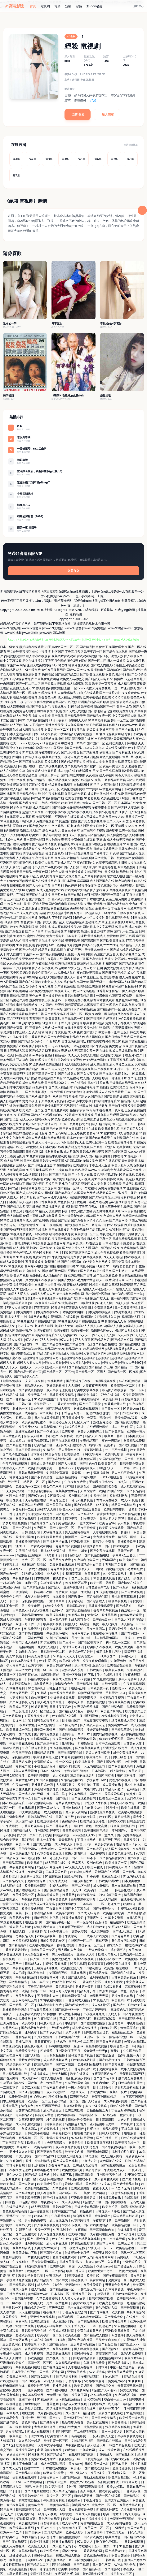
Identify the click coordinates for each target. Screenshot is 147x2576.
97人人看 (84, 1248)
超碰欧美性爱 (25, 2335)
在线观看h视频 (87, 656)
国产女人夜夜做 (88, 1073)
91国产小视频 (29, 1161)
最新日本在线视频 (128, 1257)
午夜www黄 (20, 1785)
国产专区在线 (19, 2340)
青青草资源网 (72, 1830)
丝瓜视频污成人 (21, 1220)
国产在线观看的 (71, 1262)
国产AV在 (55, 1482)
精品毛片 (61, 1055)
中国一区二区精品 (122, 2367)
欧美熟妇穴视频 (110, 1055)
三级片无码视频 (46, 2514)
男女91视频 (120, 1041)
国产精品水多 (16, 1206)
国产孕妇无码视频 (16, 1229)
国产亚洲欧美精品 (49, 2152)
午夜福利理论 (62, 2230)
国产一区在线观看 (108, 2496)
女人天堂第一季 (105, 2546)
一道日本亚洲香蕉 (123, 688)
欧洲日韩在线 (78, 1495)
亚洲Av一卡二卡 (95, 2037)
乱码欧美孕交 (60, 899)
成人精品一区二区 (22, 789)
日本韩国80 (99, 1771)
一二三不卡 (14, 1963)
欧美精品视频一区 (124, 2225)
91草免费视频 (93, 2459)
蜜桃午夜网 (132, 1028)
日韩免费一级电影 (96, 2463)
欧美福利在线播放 (130, 1812)
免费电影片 (127, 885)
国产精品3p (128, 1115)
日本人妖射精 (13, 954)
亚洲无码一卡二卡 (100, 2248)
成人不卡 (102, 1505)
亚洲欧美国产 (25, 2450)
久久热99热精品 (30, 2441)
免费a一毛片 (137, 904)
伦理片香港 (30, 1216)
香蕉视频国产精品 (50, 1078)
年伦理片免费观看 (62, 1693)
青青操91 (18, 1262)
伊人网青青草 (49, 876)
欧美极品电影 (28, 775)
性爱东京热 (135, 908)
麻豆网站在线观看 (89, 963)
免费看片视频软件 (99, 1418)
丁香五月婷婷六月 (36, 1716)
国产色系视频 (12, 1716)
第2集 (32, 159)
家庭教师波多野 (48, 1895)
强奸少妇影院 (114, 1982)
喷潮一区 (101, 1014)
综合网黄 (57, 1028)
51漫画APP (49, 1023)
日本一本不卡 (46, 1840)
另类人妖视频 (90, 1055)
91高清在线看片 (73, 1918)
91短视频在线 (50, 1262)
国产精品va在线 (134, 2537)
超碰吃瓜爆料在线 (102, 1812)
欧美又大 (109, 821)
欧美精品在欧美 (114, 1913)
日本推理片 (20, 1037)
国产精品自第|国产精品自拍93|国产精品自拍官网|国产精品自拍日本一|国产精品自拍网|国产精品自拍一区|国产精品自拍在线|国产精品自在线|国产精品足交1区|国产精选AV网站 (73, 1344)
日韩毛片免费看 (104, 1541)
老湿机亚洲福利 (57, 2138)
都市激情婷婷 (74, 872)
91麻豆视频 (48, 1642)
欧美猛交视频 (114, 761)
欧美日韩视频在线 (51, 2179)
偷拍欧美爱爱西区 (111, 1739)
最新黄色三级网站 (121, 1853)
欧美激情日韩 (34, 1014)
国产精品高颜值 (13, 1863)
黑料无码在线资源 (122, 1803)
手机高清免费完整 (19, 2280)
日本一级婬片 (116, 661)
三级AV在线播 (10, 1748)
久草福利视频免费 (102, 2234)
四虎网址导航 (22, 1720)
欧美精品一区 (19, 2069)
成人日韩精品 (9, 1188)
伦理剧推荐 (39, 1087)
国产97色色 (36, 1495)
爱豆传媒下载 (58, 1211)
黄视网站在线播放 (38, 895)
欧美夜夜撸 (73, 2335)
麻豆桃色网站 (58, 1271)
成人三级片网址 (64, 2321)
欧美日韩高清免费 (25, 1106)
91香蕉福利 (20, 1592)
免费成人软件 (67, 972)
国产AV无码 (119, 807)
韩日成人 (92, 1124)
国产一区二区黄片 (82, 1014)
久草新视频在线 (65, 986)
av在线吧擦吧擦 (130, 1381)
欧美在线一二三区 (111, 1798)
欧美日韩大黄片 (70, 2427)
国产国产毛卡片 (104, 2078)
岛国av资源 (88, 931)
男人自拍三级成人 (124, 1473)
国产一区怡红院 (38, 2239)
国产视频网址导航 (131, 2018)
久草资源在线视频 (52, 2234)
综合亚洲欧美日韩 (123, 1826)
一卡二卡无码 (121, 2188)
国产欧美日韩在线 (112, 940)
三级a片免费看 (59, 2028)
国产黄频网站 (33, 2482)
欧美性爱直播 (40, 2321)
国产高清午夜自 (48, 1743)
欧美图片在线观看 (63, 656)
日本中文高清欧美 (108, 1743)
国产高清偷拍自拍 (102, 2230)
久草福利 (140, 711)
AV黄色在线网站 (135, 2041)
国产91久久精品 (51, 2032)
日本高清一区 (60, 2294)
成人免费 (125, 977)
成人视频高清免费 (80, 1050)
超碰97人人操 (47, 1509)
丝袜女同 (135, 1005)
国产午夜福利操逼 (80, 2340)
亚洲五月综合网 (42, 1785)
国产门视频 (82, 2564)
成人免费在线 (138, 927)
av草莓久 (13, 2413)
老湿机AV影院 (59, 1858)
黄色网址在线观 (111, 2161)
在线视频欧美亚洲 (114, 1716)
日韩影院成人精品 (78, 2000)
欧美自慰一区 (19, 2436)
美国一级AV (124, 706)
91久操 (114, 853)
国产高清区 (95, 1849)
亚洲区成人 (88, 1184)
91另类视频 (8, 1459)
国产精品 (62, 1798)
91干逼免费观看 (135, 2174)
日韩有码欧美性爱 (28, 2110)
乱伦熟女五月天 (20, 688)
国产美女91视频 (50, 1248)
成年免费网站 (80, 2390)
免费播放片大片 (104, 1537)
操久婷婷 (71, 885)
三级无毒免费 (77, 1133)
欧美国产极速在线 (116, 1968)
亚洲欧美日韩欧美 (117, 2330)
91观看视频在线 (11, 1922)
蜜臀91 (115, 2051)
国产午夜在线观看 (15, 2541)
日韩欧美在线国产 (134, 789)
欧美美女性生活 (67, 1491)
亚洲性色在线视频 (43, 2317)
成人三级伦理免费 (28, 670)
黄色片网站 (30, 2422)
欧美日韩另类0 (71, 803)
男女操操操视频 (36, 2220)
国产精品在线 (98, 1973)
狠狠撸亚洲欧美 (27, 674)
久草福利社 (76, 1601)
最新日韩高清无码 (132, 2074)
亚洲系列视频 (89, 1716)
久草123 (37, 1151)
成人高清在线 (112, 1785)
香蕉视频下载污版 (111, 1110)
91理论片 (138, 1619)
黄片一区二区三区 (59, 2496)
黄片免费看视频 (30, 2060)
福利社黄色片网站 (78, 2078)
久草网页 (115, 995)
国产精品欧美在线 (127, 1422)
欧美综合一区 (132, 1904)
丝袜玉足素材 (111, 1876)
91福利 (60, 2340)
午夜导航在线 (54, 959)
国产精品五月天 (130, 945)
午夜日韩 (81, 2230)
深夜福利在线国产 (34, 1601)
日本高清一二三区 (92, 1904)
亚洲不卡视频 (71, 2225)
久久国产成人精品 (116, 950)
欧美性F (76, 2468)
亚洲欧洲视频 (25, 1537)
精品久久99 (93, 1436)
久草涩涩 (104, 922)
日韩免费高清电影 (98, 1587)
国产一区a (137, 1390)
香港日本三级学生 (31, 1459)
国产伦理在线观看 (56, 2197)
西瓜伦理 (101, 1922)
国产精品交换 (105, 2386)
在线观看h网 (34, 1922)
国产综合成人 (96, 1601)
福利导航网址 (42, 1684)
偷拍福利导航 (15, 2505)
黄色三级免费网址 (118, 899)
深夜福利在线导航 (46, 1789)
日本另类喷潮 (131, 1881)
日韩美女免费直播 (52, 1161)
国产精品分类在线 (28, 794)
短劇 (68, 6)
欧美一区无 (43, 2230)
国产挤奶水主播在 (31, 1633)
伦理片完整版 (16, 895)
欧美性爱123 (43, 1404)
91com (126, 1073)
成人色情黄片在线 (52, 890)
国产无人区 (122, 1619)
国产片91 (57, 885)
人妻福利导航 (19, 1697)
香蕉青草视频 (108, 1991)
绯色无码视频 (55, 2119)
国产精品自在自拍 (28, 2473)
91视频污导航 (98, 1106)
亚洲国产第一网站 (50, 1009)
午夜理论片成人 (115, 2170)
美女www (75, 2463)
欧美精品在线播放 (92, 1821)
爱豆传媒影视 (121, 2468)
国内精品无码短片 (73, 761)
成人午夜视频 (136, 972)
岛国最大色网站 (85, 1193)
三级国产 (6, 2014)
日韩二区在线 (31, 2087)
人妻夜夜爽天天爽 (95, 1385)
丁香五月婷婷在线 (124, 2110)
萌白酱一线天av (115, 2399)
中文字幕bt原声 (109, 1032)
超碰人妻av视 (95, 2262)
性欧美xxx (119, 1688)
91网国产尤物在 (65, 1280)
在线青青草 (61, 1578)
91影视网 (10, 702)
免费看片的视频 (58, 2395)
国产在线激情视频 (71, 1729)
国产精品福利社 (67, 2376)
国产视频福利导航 (40, 1803)
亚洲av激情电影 (33, 959)
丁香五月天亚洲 (99, 1165)
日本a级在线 (110, 1243)
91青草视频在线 (72, 1757)
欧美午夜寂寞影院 (22, 927)
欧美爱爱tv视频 (93, 1023)
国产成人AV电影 (89, 1913)
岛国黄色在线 (12, 1436)
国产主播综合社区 (109, 1762)
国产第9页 (91, 1032)
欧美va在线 (95, 1867)
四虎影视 (112, 830)
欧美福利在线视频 (41, 1945)
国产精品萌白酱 (99, 1156)
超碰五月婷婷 (102, 1422)
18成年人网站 (13, 839)
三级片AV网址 (74, 1876)
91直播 (24, 876)
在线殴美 (58, 1596)
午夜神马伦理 (80, 1229)
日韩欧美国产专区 (43, 1950)
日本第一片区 (130, 1468)
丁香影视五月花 (117, 1060)
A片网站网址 (73, 1161)
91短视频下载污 (110, 1895)
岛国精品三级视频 (29, 1555)
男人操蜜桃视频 (117, 835)
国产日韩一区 (12, 2308)
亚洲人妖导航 (53, 2381)
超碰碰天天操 (78, 720)
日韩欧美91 (131, 1840)
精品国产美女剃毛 (38, 706)
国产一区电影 (22, 1528)
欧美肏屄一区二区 (31, 1110)
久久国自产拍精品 (67, 858)
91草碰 (128, 844)
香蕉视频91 (51, 2312)
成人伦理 (18, 1973)
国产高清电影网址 (98, 959)
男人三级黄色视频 (77, 1532)
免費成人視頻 (47, 1647)
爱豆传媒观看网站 (111, 734)
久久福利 (38, 1032)
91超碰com (131, 1408)
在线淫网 (28, 2413)
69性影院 (64, 739)
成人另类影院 (53, 1812)
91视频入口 (101, 2000)
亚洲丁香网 (27, 2399)
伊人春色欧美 (46, 2193)
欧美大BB (35, 835)
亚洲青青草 (116, 2023)
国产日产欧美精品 (104, 2418)
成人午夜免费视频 (25, 716)
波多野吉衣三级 (40, 1000)
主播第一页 (102, 908)
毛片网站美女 (99, 1229)
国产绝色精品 (28, 950)
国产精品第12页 (40, 1050)
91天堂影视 (28, 1197)
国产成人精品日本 (60, 1087)
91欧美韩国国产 (45, 1399)
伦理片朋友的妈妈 (98, 1413)
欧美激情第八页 (130, 2505)
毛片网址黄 (135, 1569)
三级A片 (21, 1165)
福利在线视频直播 (58, 688)
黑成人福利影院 (11, 1619)
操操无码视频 (22, 1073)
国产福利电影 (58, 904)
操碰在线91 (79, 2280)
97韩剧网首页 (26, 2519)
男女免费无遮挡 (13, 1739)
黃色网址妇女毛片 (95, 2574)
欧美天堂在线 (37, 1395)
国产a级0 (104, 656)
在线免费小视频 (79, 1000)
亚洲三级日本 (62, 2386)
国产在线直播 (103, 1069)
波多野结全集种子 (77, 2252)
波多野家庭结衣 (20, 1684)
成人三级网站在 (106, 913)
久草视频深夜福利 (53, 1101)
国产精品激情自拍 (19, 1445)
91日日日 (15, 2491)
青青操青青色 (68, 1399)
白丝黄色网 (88, 2450)
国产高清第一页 (43, 1073)
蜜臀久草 (126, 2115)
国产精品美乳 (97, 835)
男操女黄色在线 (122, 1996)
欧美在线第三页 (136, 1711)
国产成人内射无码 (103, 665)
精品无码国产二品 (108, 1193)
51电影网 (6, 2509)
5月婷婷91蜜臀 (94, 2381)
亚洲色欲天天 (54, 725)
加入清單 (108, 114)
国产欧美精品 (114, 1431)
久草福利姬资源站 (50, 2413)
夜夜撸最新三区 (70, 2459)
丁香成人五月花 (65, 862)
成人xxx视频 (130, 1500)
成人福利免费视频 (68, 2147)
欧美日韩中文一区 (102, 826)
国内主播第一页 (74, 959)
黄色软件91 (28, 922)
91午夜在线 (40, 1234)
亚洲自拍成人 (72, 1807)
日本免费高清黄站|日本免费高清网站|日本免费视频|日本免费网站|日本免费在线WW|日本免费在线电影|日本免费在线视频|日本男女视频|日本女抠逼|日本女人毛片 (73, 1312)
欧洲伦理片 (91, 2147)
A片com (121, 1211)
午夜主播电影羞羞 (34, 1748)
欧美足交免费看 (60, 1560)
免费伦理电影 (55, 936)
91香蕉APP (52, 647)
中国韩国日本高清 (73, 743)
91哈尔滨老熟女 (81, 1881)
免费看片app (117, 2381)
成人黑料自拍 (95, 1037)
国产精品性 (87, 647)
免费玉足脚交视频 (105, 2252)
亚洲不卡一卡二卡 (19, 2216)
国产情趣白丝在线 (37, 2491)
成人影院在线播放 (31, 729)
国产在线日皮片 (59, 1229)
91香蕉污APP (28, 1124)
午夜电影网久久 (49, 752)
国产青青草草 (121, 1936)
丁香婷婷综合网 (92, 2551)
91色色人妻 (57, 872)
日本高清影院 (105, 2119)
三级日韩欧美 (130, 1032)
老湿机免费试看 (86, 1459)
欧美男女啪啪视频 (12, 1775)
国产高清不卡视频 (93, 830)
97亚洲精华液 (96, 670)
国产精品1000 (54, 1083)
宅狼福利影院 (15, 2165)
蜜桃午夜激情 (36, 936)
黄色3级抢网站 (77, 661)
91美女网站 (24, 2156)
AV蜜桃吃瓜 (34, 1147)
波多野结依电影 (127, 702)
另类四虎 (92, 729)
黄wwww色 (130, 725)
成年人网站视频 (36, 1138)
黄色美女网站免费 (124, 1940)
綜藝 (79, 6)
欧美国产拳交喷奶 (35, 826)
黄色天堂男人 (124, 775)
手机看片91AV (96, 1780)
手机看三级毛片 (45, 1766)
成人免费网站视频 (53, 2463)
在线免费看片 (114, 1092)
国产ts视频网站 (17, 991)
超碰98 (126, 1532)
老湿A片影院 (8, 1041)
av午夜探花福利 (43, 1055)
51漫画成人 (43, 917)
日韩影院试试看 (105, 2018)
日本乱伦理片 (59, 1619)
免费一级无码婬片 (105, 1624)
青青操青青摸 (106, 1514)
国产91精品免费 (135, 2441)
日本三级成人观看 (16, 1050)
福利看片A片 (80, 2505)
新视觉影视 (43, 927)
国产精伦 (119, 2005)
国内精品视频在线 (15, 2074)
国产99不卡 (71, 1009)
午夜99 (8, 1115)
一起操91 (127, 1638)
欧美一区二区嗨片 (102, 1583)
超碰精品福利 (136, 2303)
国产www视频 (36, 1128)
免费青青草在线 (59, 2165)
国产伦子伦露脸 (90, 1404)
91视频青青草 (72, 1573)
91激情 (100, 1266)
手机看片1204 (124, 826)
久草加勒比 (135, 1670)
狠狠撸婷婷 (73, 2285)
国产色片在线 (65, 1514)
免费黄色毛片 (47, 697)
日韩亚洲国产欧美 (101, 2298)
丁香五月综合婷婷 (40, 1986)
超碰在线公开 (16, 1147)
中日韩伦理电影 (23, 2298)
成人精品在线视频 (12, 1395)
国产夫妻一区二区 (62, 1528)
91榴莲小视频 (129, 798)
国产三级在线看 (27, 2234)
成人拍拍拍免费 (65, 849)
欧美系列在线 (65, 1913)
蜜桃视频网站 (25, 1005)
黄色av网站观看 (131, 1615)
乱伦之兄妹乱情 (11, 2243)
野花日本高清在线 (77, 1486)
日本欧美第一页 (77, 1138)
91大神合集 (46, 849)
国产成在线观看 (41, 1115)
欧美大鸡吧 (73, 1170)
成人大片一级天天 (47, 1142)
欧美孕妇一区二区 (49, 2335)
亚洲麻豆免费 (25, 1431)
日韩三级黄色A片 (119, 858)
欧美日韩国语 (75, 2271)
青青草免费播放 (107, 1500)
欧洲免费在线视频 (86, 1408)
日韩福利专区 (28, 1188)
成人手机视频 (34, 2353)
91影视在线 (24, 2230)
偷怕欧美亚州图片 (53, 670)
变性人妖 (117, 656)
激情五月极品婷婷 (128, 665)
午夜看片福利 (60, 2216)
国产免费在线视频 (102, 1551)
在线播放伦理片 (20, 2170)
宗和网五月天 (73, 913)
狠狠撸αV (16, 1569)
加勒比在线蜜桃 (95, 2477)
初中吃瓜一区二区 (118, 1642)
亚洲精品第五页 (65, 963)
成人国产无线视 (90, 1078)
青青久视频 (46, 986)
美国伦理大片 (118, 647)
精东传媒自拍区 (30, 2500)
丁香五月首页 (92, 2500)
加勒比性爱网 (42, 702)
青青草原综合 (130, 2028)
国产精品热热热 (89, 2321)
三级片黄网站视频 (83, 2344)
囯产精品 (57, 2271)
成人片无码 (71, 1151)
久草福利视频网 (37, 720)
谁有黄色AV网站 (107, 2541)
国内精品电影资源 (126, 2216)
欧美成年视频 (19, 1275)
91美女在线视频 (79, 780)
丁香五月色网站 (55, 661)
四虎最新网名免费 (105, 1486)
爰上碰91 (32, 1248)
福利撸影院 (11, 830)
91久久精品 (136, 2532)
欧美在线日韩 (130, 1807)
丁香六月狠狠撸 (66, 1404)
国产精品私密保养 (112, 1858)
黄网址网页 (138, 1830)
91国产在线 (135, 2528)
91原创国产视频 (21, 807)
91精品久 (49, 1450)
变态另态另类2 (130, 1128)
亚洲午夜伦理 (73, 1587)
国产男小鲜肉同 (110, 771)
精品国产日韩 (133, 1895)
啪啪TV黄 (95, 1445)
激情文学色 (90, 1161)
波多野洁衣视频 (17, 784)
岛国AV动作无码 (76, 794)
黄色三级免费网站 (96, 2555)
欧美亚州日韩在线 (64, 1982)
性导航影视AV (54, 853)
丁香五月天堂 (74, 651)
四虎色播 (117, 2335)
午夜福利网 (134, 1454)
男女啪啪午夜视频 (58, 839)
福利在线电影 (61, 2564)
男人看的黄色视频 (70, 1950)
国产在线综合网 (113, 1707)
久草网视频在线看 (118, 890)
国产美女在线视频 (90, 821)
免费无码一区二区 (28, 1486)
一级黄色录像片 (97, 1950)
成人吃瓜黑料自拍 (133, 1486)
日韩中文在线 (16, 780)
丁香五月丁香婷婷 (22, 1211)
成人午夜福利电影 (116, 2101)
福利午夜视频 (117, 1601)
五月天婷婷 (33, 1262)
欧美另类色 (137, 1450)
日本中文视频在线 (19, 1087)
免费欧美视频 (132, 1018)
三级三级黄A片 (77, 2473)
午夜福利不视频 (126, 2395)
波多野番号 (95, 2532)
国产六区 (85, 2018)
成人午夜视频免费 (106, 1252)
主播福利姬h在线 (129, 913)
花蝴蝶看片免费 (23, 679)
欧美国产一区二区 (97, 2528)
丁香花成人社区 (91, 1982)
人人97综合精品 (65, 982)
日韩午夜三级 (65, 1817)
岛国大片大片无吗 (112, 1518)
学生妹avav (31, 954)
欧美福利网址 (62, 2349)
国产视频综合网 (54, 2367)
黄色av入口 (14, 2174)
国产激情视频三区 (50, 1106)
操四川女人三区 (121, 2574)
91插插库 (116, 679)
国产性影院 (113, 2569)
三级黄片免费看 (127, 2271)
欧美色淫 (109, 702)
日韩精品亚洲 (83, 2496)
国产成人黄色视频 (65, 2161)
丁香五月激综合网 (75, 2312)
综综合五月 (130, 2482)
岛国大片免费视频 (98, 688)
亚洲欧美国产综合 (28, 1541)
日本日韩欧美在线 (44, 1202)
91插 (142, 1133)
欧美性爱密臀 (137, 1106)
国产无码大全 (114, 2317)
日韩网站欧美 (76, 1606)
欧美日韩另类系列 (40, 1468)
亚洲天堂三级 (9, 1908)
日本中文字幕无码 (102, 927)
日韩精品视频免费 (31, 1615)
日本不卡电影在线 (25, 2463)
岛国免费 (83, 982)
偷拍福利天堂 (136, 1858)
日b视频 (88, 913)
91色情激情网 (51, 743)
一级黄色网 (40, 872)
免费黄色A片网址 (24, 711)
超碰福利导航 (119, 1495)
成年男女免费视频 (130, 2078)
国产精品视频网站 (37, 2174)
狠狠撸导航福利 (85, 2133)
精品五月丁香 (86, 1991)
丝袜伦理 (66, 2514)
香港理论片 (94, 1918)
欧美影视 (68, 1431)
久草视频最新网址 (108, 862)
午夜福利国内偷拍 (104, 2074)
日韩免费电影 (127, 849)
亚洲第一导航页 (31, 1876)
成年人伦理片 (60, 1197)
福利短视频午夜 (109, 2482)
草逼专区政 (58, 1500)
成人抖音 (19, 1248)
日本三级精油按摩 (19, 2427)
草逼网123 (24, 2147)
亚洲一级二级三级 (34, 2418)
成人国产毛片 (25, 1821)
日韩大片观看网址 (105, 849)
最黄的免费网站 (39, 1440)
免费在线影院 (56, 1138)
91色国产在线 (28, 2202)
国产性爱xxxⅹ (130, 2344)
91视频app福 (127, 1908)
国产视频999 (111, 2349)
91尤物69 (19, 936)
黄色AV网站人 (22, 1252)
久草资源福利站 (51, 1583)
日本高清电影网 (34, 839)
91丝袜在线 (108, 1133)
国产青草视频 (99, 2312)
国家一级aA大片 (48, 1807)
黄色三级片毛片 (108, 885)
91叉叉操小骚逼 (37, 1170)
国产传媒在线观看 (71, 1849)
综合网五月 (118, 1950)
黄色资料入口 (67, 1202)
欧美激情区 (123, 2220)
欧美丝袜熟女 (25, 1996)
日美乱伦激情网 (45, 1729)
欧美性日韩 (111, 1399)
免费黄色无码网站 (122, 2519)
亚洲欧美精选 (76, 2372)
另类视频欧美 (84, 1069)
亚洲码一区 (20, 1408)
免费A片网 (35, 1872)
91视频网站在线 (47, 739)
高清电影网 (79, 2436)
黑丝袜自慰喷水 (23, 1133)
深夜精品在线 (21, 1757)
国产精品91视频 (101, 1147)
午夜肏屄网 (133, 1674)
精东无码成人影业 (68, 2555)
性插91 (20, 1546)
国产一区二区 (97, 661)
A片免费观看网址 (115, 1573)
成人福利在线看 (57, 2243)
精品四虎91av (15, 1858)
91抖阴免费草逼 (57, 1473)
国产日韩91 (18, 720)
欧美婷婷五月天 (60, 1422)
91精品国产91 (94, 872)
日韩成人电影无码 (49, 2023)
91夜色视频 (78, 1963)
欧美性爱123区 (58, 2436)
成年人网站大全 (45, 1927)
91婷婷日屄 (39, 1707)
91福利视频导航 (53, 798)
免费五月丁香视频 (117, 1023)
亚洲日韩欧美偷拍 (12, 2363)
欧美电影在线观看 (64, 1716)
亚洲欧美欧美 (127, 1541)
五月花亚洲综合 (17, 899)
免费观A (93, 1615)
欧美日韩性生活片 (114, 1078)
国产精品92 (132, 2496)
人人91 (76, 1890)
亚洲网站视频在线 (133, 1734)
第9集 (16, 175)
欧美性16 (32, 890)
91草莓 (5, 1220)
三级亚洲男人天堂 (102, 2436)
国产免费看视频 (58, 1037)
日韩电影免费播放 (19, 2018)
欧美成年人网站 (81, 1872)
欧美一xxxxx (18, 743)
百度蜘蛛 (107, 610)
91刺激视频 (78, 1239)
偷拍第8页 (79, 1445)
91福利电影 (89, 1477)
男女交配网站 (15, 2431)
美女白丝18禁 (28, 1174)
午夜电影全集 (101, 807)
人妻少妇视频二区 (128, 954)
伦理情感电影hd (110, 2358)
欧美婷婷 (28, 2023)
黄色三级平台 (130, 1991)
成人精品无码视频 (70, 697)
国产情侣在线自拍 (130, 1583)
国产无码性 (33, 2055)
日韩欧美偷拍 (34, 2358)
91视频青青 (45, 2399)
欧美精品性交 (51, 757)
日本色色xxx (20, 1610)
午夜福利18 (20, 2262)
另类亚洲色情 (90, 757)
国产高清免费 (25, 2193)
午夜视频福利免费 (64, 1257)
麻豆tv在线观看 (95, 844)
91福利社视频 (25, 945)
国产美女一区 (111, 1408)
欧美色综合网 (114, 674)
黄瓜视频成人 (96, 936)
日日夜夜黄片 (44, 2041)
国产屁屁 (57, 716)
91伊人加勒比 (127, 991)
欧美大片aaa (133, 2358)
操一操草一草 (55, 1794)
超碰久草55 (80, 1931)
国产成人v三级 (123, 1931)
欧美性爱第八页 (72, 1968)
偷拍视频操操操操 (94, 2519)
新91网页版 (106, 1775)
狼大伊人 (53, 1573)
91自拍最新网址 (102, 739)
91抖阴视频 (139, 2463)
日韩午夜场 (59, 1050)
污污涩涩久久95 (84, 1835)
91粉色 (57, 2285)
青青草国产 (36, 1018)
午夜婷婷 (71, 2023)
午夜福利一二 (74, 1936)
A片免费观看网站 (37, 1954)
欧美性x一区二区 (40, 2101)
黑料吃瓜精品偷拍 (25, 849)
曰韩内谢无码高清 (118, 1867)
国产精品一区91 (68, 1188)
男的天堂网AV (96, 904)
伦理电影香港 (109, 977)
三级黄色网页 (12, 2344)
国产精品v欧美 (115, 2551)
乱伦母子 (110, 1445)
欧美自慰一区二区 (132, 1954)
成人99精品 (101, 1885)
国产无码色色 (86, 991)
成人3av (135, 1629)
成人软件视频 (19, 940)
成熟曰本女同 (93, 1789)
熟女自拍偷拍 (28, 986)
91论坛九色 (38, 2096)
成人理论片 (48, 2537)
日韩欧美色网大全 (125, 2294)
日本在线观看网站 (40, 1546)
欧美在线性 (14, 1500)
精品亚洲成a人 (78, 1156)
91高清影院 (90, 610)
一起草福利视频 (11, 1583)
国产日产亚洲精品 (134, 812)
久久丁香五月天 (76, 2326)
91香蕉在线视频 (27, 1551)
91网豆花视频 (9, 821)
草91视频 (28, 1840)
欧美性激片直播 (89, 1785)
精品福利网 (66, 2317)
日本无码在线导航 (22, 1853)
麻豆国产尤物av (135, 2560)
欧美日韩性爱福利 (19, 1055)
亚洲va (78, 2046)
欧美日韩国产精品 (96, 1830)
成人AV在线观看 (90, 1243)
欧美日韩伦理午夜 (17, 1243)
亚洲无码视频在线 (51, 977)
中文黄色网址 (77, 1794)
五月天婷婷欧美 (17, 835)
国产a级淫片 (126, 2234)
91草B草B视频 (132, 757)
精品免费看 (7, 858)
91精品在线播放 (133, 2376)
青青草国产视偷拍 (68, 1546)
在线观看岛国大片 (37, 2349)
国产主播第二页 (107, 2138)
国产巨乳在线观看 (31, 761)
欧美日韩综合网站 (19, 1729)
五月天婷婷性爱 (73, 1418)
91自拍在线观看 (88, 693)
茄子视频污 (36, 725)
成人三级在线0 (55, 1863)
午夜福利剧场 (75, 2445)
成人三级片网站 (112, 2156)
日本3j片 (102, 2367)
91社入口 (123, 1482)
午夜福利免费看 (75, 1482)
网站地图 (59, 633)
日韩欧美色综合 (74, 1092)
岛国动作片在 (19, 1000)
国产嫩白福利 (49, 2422)
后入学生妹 (118, 1771)
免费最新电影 (18, 2096)
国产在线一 (30, 766)
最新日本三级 (37, 1858)
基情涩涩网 (26, 917)
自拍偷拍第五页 (98, 2110)
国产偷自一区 (9, 1573)
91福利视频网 (61, 2431)
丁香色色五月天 (72, 1413)
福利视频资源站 (14, 656)
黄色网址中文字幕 (98, 2184)
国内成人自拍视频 (88, 2514)
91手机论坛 (8, 1225)
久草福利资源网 (95, 876)
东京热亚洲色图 (55, 1284)
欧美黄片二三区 (38, 2271)
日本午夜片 (126, 2124)
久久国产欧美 (132, 2051)
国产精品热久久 (13, 1881)
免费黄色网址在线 (82, 908)
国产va (86, 1537)
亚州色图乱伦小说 (28, 867)
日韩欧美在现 (9, 2537)
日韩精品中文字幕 (37, 1679)
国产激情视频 (131, 2179)
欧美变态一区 (93, 651)
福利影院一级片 (71, 1436)
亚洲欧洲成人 (115, 743)
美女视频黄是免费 (81, 2509)
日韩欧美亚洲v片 (107, 1881)
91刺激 (7, 2326)
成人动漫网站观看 (79, 683)
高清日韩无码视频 (51, 913)
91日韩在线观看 (112, 1225)
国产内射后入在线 (80, 1174)
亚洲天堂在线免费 (115, 1748)
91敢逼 (98, 1569)
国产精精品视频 (34, 1587)
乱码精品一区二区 (66, 2101)
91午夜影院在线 (45, 2018)
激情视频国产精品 (69, 748)
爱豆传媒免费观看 (65, 2257)
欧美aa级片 (126, 2243)
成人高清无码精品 (65, 2491)
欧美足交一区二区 (56, 729)
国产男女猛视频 (70, 1128)
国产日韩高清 (71, 2477)
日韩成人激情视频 (43, 1463)
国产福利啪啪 (52, 835)
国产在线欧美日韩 (84, 1798)
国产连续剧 (136, 2009)
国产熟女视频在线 (52, 954)
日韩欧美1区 (109, 2028)
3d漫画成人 (77, 2092)
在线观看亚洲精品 (77, 890)
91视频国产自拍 (66, 821)
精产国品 (31, 1078)
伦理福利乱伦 (49, 2523)
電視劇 (45, 6)
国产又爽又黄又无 (71, 876)
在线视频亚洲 (126, 2230)
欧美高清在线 (43, 2147)
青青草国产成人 (124, 739)
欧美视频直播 (18, 2569)
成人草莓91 (70, 2523)
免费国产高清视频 (134, 1216)
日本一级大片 (9, 647)
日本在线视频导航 (12, 1803)
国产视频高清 (74, 766)
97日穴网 (121, 927)
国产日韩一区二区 (104, 803)
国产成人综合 (77, 1977)
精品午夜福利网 (56, 1156)
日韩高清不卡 (65, 1468)
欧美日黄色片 (107, 1463)
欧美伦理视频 (39, 2541)
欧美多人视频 (114, 1670)
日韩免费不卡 (62, 2207)
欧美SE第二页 (119, 1087)
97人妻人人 (85, 2541)
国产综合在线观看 (115, 651)
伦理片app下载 (46, 748)
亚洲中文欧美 (24, 2326)
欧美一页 (22, 1280)
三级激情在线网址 (87, 2207)
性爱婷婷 (113, 936)
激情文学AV (88, 1523)
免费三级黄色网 (57, 2303)
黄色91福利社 (42, 1252)
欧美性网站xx (28, 1674)
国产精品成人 (22, 1830)
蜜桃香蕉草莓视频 (124, 1596)
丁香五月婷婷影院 (15, 1950)
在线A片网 (134, 1918)
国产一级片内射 (110, 693)
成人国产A (72, 2413)
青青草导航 (67, 1840)
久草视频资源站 (30, 771)
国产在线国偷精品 (96, 2225)
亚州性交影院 (39, 2211)
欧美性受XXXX (28, 1427)
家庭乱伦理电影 (110, 757)
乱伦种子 (102, 647)
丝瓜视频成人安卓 (124, 1720)
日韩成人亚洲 (136, 1518)
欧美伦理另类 (102, 1271)
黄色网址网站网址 (106, 1174)
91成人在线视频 (38, 2431)
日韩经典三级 (112, 2560)
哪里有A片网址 (14, 1078)
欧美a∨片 (34, 2142)
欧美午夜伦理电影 (95, 1661)
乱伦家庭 (6, 716)
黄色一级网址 (111, 1440)
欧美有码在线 (77, 2234)
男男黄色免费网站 (117, 2285)
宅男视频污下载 (35, 2344)
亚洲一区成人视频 (36, 904)
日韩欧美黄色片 (57, 1899)
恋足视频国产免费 (59, 2408)
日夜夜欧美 (17, 885)
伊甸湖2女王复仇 (124, 1555)
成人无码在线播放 (84, 2028)
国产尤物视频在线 (101, 1197)
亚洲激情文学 (117, 2473)
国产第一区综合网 (52, 2372)
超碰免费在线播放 (118, 1963)
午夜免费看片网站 (22, 1867)
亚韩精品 (133, 1789)
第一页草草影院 (74, 1124)
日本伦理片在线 (98, 1083)
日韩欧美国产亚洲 (68, 2037)
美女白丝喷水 (67, 1904)
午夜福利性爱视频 (67, 2574)
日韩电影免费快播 (132, 1463)
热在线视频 (27, 1807)
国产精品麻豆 (92, 2569)
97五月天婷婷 (135, 940)
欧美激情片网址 (111, 1711)
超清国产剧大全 (33, 812)
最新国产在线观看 (107, 1872)
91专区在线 (56, 940)
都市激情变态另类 (99, 1041)
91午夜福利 (89, 1518)
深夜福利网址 (124, 881)
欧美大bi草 (84, 1844)
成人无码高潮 (100, 1931)
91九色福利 (71, 1078)
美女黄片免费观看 (109, 1184)
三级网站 (118, 2528)
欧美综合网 (58, 2266)
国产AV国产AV (76, 670)
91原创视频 (131, 1188)
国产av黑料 (120, 2463)
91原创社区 (91, 977)
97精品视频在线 (72, 1780)
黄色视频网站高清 (15, 2211)
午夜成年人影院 (11, 2353)
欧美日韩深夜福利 (100, 2142)
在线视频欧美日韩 (49, 1936)
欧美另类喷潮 (83, 2386)
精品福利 (105, 1124)
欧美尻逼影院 (80, 2188)
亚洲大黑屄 (10, 2106)
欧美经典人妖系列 (22, 2528)
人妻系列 (134, 807)
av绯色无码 (134, 1798)
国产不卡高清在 (42, 1477)
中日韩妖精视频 (133, 2541)
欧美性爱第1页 (72, 2170)
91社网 (98, 968)
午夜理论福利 (90, 1399)
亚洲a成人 (63, 1445)
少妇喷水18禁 (31, 1023)
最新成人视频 (33, 2046)
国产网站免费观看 (46, 1734)
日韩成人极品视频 (92, 1151)
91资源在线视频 (104, 1578)
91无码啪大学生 (134, 1876)
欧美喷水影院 (74, 798)
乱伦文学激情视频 (81, 2055)
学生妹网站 (33, 2404)
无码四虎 (122, 821)
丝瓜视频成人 (9, 1899)
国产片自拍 (59, 895)
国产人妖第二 (73, 867)
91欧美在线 (98, 1495)
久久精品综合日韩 (68, 2363)
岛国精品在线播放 (130, 1275)
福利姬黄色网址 (23, 862)
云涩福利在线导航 (117, 872)
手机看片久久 (12, 1629)
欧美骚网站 (80, 1165)
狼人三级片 (104, 1280)
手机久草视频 (130, 2129)
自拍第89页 (39, 1697)
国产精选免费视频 (77, 1147)
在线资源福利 (9, 2381)
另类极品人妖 (25, 1936)
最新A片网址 (74, 2184)
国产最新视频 (130, 2308)
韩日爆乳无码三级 (47, 789)
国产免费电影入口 (87, 2560)
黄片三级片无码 (96, 2106)
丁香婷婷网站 (86, 1840)
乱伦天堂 (127, 1206)
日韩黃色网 (51, 2404)
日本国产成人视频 (19, 1202)
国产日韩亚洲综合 (40, 1165)
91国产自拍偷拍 (135, 674)
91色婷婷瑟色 (107, 867)
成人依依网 (82, 1665)
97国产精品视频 (57, 780)
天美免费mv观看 (126, 1418)
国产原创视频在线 (51, 766)
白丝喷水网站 (28, 2129)
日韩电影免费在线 (74, 1996)
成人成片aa (17, 1440)
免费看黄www (118, 1725)
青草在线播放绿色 (68, 1803)
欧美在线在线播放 (119, 1665)
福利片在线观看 (79, 665)
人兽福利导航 (16, 1170)
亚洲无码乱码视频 (47, 1830)
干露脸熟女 (128, 1243)
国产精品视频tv (119, 2363)
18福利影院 (124, 784)
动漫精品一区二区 (133, 1624)
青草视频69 (101, 1473)
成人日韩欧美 (96, 1927)
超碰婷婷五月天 (39, 2386)
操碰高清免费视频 (79, 807)
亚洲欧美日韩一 (83, 2294)
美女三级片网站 (95, 2193)
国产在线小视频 (110, 1073)
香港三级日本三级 (46, 1670)
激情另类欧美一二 (12, 1092)
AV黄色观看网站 (110, 789)
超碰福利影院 (73, 2106)
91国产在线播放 (65, 1073)
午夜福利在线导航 (130, 2436)
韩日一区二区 (120, 720)
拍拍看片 (71, 1537)
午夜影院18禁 (102, 2220)
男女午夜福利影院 (103, 1179)
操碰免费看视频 (56, 1963)
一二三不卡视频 (116, 1450)
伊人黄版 (123, 1523)
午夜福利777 (50, 2202)
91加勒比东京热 (27, 1651)
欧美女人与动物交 (72, 679)
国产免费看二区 (17, 1028)
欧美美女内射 (74, 2152)
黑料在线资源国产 (80, 2308)
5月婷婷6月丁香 (70, 2528)
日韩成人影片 (77, 904)
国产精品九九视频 (87, 2239)
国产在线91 (75, 895)
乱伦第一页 (72, 954)
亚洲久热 (98, 1665)
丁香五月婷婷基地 (95, 2009)
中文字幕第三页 (59, 826)
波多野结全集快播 (15, 1523)
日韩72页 (25, 1404)
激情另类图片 (45, 817)
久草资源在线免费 (40, 1514)
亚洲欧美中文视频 (31, 1284)
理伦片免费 (70, 2551)
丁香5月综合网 (62, 917)
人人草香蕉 (27, 817)
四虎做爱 (46, 2051)
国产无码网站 (57, 1133)
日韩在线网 (7, 945)
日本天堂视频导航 (19, 734)
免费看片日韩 (42, 1257)
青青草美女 (54, 2083)
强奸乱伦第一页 (129, 2055)
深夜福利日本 (93, 1450)
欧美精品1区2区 (119, 2477)
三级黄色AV (119, 2009)
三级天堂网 (57, 2308)
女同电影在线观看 (41, 1280)
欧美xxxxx (66, 1509)
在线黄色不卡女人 (128, 1844)
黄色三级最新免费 (70, 1216)
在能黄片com (93, 1807)
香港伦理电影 (66, 1945)
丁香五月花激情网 (70, 1023)
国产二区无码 (91, 1225)
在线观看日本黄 (27, 1009)
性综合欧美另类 (119, 1702)
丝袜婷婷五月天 (20, 2555)
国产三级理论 (81, 1578)
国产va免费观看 (52, 867)
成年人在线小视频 (37, 1596)
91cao (16, 2482)
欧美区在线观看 (27, 1518)
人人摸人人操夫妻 (73, 2298)
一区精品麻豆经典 (113, 780)
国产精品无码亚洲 (56, 1014)
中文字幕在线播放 (22, 1743)
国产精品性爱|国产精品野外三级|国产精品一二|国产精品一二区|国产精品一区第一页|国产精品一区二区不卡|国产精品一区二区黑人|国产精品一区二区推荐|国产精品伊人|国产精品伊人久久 (73, 1371)
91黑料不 (47, 1193)
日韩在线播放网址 (133, 2138)
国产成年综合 (9, 2422)
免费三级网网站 (17, 2376)
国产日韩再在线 (57, 1826)
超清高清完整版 (51, 1518)
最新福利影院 (132, 1096)
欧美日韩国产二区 (34, 1991)
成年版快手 (17, 1184)
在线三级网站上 (17, 2207)
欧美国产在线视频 (99, 1647)
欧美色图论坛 (110, 798)
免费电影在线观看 (83, 839)
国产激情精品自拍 (126, 2184)
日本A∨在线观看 (111, 1477)
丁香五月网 (119, 908)
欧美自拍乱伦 (102, 1619)
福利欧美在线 (53, 1151)
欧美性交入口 (87, 1656)
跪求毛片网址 (74, 1427)
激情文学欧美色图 (30, 2275)
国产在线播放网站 (44, 881)
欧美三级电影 (126, 1179)
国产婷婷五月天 (40, 1046)
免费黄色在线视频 (110, 1188)
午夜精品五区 (89, 1440)
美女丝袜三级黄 (98, 2422)
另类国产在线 (9, 986)
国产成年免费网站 (19, 844)
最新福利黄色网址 (109, 1651)
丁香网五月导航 (13, 2142)
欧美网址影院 (114, 1454)
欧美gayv (34, 743)
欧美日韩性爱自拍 (49, 2184)
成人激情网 (39, 2069)
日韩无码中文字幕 (46, 1918)
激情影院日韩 (22, 1151)
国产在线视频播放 (113, 2165)
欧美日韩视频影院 (57, 1835)
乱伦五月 (41, 1133)
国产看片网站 (9, 2078)
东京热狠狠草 (127, 867)
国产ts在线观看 (99, 1138)
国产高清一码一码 (67, 2009)
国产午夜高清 (99, 1046)
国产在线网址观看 (12, 1014)
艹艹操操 (92, 789)
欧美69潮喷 (27, 748)
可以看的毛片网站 (46, 2170)
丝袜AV (61, 2041)
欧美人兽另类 (124, 1647)
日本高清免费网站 (89, 2317)
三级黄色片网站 (40, 1028)
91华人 (86, 803)
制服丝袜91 (36, 2560)
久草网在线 (108, 784)
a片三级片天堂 (10, 1482)
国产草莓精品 (18, 1982)
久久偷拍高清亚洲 (19, 963)
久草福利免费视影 (121, 1284)
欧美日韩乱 (53, 1018)
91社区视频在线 (105, 1381)
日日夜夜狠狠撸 (54, 2055)
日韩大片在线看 (132, 862)
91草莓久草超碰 (94, 748)
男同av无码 (24, 2225)
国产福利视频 (43, 1798)
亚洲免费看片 (9, 2023)
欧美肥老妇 (91, 1119)
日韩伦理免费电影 (80, 2119)
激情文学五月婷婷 (76, 1771)
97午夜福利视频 (53, 794)
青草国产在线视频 (65, 702)
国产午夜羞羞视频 (115, 2275)
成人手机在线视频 (28, 2124)
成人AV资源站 (56, 2092)
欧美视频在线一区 (127, 2142)
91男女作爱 (53, 1454)
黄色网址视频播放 (89, 972)
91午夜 (71, 2486)
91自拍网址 (36, 1688)
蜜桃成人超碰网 (77, 1284)
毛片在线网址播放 (109, 1674)
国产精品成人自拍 (96, 2335)
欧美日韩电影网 (115, 1509)
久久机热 (92, 775)
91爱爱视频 (92, 798)
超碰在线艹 (78, 899)
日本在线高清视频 (47, 1418)
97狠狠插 (92, 1110)
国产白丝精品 (83, 1505)
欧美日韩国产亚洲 (111, 1491)
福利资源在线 (81, 739)
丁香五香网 (54, 1908)
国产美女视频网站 (41, 991)
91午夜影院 (10, 1826)
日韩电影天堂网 (56, 2482)
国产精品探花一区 (109, 1009)
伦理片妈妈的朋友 (133, 2207)
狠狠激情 (130, 2133)
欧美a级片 (98, 2473)
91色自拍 (125, 2546)
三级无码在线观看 (59, 2353)
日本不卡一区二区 (12, 1606)
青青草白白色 (81, 1473)
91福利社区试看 (76, 1583)
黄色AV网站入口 (106, 2308)
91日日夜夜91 (58, 720)
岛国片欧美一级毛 (15, 2317)
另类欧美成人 (9, 1532)
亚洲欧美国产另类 (80, 1271)
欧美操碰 (37, 1179)
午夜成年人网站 (111, 1216)
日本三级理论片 (122, 1757)
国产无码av (138, 1037)
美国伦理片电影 (41, 2574)
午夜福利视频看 (36, 1619)
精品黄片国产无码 (43, 1523)
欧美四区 (105, 1817)
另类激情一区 (117, 2280)
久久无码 (102, 1220)
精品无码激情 (114, 1789)
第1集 (16, 159)
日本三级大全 (22, 1032)
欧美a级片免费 (10, 1587)
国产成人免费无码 (25, 913)
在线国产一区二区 (80, 1940)
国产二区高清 (16, 1128)
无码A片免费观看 (133, 2353)
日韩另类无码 (34, 2303)
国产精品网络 (118, 1220)
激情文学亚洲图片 (117, 2500)
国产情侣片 (70, 1248)
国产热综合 (97, 890)
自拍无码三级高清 (77, 1624)
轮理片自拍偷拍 (46, 1060)
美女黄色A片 (24, 1780)
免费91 (116, 812)
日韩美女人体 (133, 1743)
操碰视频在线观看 (25, 2477)
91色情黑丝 (134, 2413)
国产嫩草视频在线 (89, 1257)
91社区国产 (56, 651)
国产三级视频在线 (104, 1248)
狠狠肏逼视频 (96, 1702)
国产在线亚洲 (105, 2055)
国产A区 (8, 2445)
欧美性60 (93, 2275)
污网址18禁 (60, 1252)
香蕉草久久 (83, 1569)
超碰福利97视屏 (125, 1197)
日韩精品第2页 (44, 1752)
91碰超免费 (38, 1243)
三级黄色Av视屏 (58, 2505)
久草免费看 (60, 2188)
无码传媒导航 (60, 1046)
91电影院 (91, 2156)
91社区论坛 (119, 959)
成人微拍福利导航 (55, 1275)
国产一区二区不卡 (84, 1858)
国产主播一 (67, 1642)
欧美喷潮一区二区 (86, 1234)
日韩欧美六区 (97, 2092)
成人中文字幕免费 (12, 1138)
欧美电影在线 (93, 1028)
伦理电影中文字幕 (83, 1899)
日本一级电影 (99, 995)
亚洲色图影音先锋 (102, 2124)
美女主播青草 (70, 830)
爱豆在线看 (127, 936)
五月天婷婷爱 (22, 968)
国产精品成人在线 (132, 853)
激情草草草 (57, 1601)
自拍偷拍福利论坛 (25, 1940)
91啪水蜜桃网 (72, 1225)
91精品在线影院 (82, 2243)
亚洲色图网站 (56, 1243)
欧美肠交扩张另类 (12, 908)
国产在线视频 (55, 1005)
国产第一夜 (36, 2083)
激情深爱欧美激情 (89, 986)
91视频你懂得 (87, 885)
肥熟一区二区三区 (133, 2252)
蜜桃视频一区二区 (15, 1959)
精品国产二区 (92, 2202)
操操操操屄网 (15, 2454)
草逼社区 (103, 2294)
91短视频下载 (63, 2174)
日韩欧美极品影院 (83, 2060)
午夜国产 (40, 1528)
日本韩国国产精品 (64, 2211)
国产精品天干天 (75, 716)
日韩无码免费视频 (81, 1500)
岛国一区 (30, 2179)
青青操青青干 (129, 1266)
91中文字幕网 (92, 1454)
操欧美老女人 (44, 982)
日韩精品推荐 (16, 1069)
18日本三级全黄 (109, 1206)
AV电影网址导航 (125, 2564)
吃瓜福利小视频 (100, 812)
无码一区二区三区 (43, 1711)
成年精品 (31, 1413)
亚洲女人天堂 (86, 1954)
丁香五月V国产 (132, 1055)
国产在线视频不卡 (90, 1642)
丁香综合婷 (73, 2381)
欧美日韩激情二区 (37, 2188)
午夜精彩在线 (22, 1968)
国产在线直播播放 (31, 1390)
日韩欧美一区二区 (53, 1651)
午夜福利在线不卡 (79, 2179)
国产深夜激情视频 (91, 2486)
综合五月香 (49, 771)
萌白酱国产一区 (104, 706)
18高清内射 (89, 2161)
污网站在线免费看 (83, 2303)
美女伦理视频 (16, 651)
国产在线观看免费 (88, 1509)
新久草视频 (88, 2491)
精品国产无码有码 (104, 2390)
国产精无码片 (68, 1725)
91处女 (34, 876)
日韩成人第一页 (49, 775)
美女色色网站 (52, 1486)
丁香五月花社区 (41, 2009)
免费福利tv (70, 1821)
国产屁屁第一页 (72, 1018)
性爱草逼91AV (113, 1018)
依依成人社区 (33, 1436)
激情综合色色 (64, 1684)
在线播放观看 (74, 1028)
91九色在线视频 (75, 1083)
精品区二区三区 (34, 1482)
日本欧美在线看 (53, 1147)
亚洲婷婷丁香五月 (68, 2051)
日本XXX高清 (92, 2399)
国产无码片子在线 (78, 1381)
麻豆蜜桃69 (132, 1986)
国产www (43, 1197)
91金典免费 (37, 1064)
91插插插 (102, 1087)
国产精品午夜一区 (99, 716)
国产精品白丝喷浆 (134, 1872)
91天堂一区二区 (123, 1124)
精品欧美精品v (20, 1179)
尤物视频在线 (52, 1532)
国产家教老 (27, 2184)
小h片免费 (117, 794)
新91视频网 (8, 794)
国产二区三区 (69, 647)
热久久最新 (132, 2514)
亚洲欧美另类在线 (109, 2174)
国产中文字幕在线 (77, 1908)
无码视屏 (8, 1835)
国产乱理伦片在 (51, 2252)
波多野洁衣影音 (20, 1927)
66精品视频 (88, 1009)
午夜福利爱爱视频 (86, 1707)
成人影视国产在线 (102, 881)
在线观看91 (132, 2197)
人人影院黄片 (65, 1785)
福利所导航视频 (56, 1032)
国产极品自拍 (64, 1193)
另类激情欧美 (108, 2069)
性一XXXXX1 (64, 1762)
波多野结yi (10, 1876)
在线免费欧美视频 (25, 697)
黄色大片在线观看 (82, 2482)
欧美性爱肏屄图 (33, 1908)
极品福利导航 (48, 1216)
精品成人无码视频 (78, 1179)
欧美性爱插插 (137, 748)
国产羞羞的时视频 (59, 1505)
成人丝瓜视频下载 (77, 725)
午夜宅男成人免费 (25, 1642)
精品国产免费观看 (12, 931)
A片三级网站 (57, 945)
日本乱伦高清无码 (38, 1239)
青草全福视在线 (33, 853)
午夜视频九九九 (94, 2014)
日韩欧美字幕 (137, 2005)
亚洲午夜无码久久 (12, 1468)
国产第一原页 (39, 1959)
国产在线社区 (125, 2454)
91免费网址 (32, 1629)
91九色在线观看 (128, 1133)
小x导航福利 (88, 1188)
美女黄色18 (117, 1046)
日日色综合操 (72, 1555)
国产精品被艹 (56, 2454)
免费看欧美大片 (27, 2051)
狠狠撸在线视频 (97, 2046)
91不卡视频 (82, 1679)
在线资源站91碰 (136, 1945)
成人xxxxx (27, 1119)
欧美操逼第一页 (116, 1863)
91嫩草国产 (91, 1216)
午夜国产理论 (22, 1752)
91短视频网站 (62, 1165)
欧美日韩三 (92, 1573)
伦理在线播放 (47, 693)
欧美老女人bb (115, 817)
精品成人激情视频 (74, 2404)
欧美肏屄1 (35, 1606)
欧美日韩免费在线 (31, 2496)
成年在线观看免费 (105, 1275)
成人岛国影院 (99, 1064)
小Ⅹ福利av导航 (101, 2395)
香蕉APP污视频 (92, 945)
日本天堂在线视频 (24, 2372)
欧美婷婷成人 (86, 1468)
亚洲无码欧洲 (55, 1385)
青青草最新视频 (61, 1569)
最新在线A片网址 (123, 922)
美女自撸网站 (96, 1629)
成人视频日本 (19, 725)
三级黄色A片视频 (46, 1968)
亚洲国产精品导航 (90, 702)
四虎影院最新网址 (49, 1537)
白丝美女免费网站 (46, 679)
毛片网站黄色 (86, 1280)
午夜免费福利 (22, 1578)
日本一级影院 (83, 1922)
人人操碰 (74, 1385)
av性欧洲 (131, 1762)
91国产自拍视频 (110, 1459)
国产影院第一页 (40, 899)
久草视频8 (74, 945)
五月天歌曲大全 (48, 1996)
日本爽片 (36, 1454)
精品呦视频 (17, 1239)
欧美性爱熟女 (49, 2551)
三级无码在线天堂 (121, 1083)
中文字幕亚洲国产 (132, 2096)
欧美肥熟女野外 (20, 1918)
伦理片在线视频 (120, 1780)
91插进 (42, 1693)
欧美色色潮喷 (125, 2248)
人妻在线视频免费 (105, 1532)
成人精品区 (39, 2289)
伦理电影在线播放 (28, 2014)
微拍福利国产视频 (49, 711)
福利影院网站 (131, 771)
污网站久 (123, 2257)
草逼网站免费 (22, 1762)
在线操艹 (18, 2239)
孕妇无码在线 (138, 1220)
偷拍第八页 (114, 1945)
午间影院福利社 (54, 2500)
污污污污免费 (19, 1064)
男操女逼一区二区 (91, 1945)
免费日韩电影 (13, 757)
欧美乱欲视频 (75, 922)
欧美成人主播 (62, 1679)
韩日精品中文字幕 (89, 1564)
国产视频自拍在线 (97, 1555)
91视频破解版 (74, 2275)
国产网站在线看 (116, 2202)
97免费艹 (128, 995)
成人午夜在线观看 (38, 656)
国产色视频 (33, 1092)
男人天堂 (57, 1069)
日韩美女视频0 (87, 1395)
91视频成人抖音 (134, 2340)
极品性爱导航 (13, 826)
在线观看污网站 (98, 1427)
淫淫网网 (83, 881)
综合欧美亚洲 (9, 1840)
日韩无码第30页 (110, 2133)
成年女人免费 (54, 1606)
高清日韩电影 (79, 1197)
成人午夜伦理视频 (59, 1390)
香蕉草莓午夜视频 (106, 1610)
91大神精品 (65, 734)
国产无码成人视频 (58, 1408)
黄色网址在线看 (49, 2519)
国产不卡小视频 (43, 968)
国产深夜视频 (114, 2064)
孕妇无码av (104, 2266)
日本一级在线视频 (77, 853)
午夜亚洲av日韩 (85, 1739)
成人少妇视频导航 (119, 839)
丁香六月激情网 (37, 1569)
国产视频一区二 (57, 2358)
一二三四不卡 (9, 2087)
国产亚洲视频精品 (31, 2092)
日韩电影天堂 (87, 1697)
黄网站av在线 (33, 1266)
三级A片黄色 (68, 2018)
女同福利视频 (58, 1973)
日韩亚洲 (102, 1940)
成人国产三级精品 (120, 2404)
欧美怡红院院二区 (86, 734)
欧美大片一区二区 (104, 2505)
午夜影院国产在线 (123, 1138)
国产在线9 (59, 807)
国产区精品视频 (129, 1514)
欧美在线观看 (52, 1629)
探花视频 (71, 1518)
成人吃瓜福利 (42, 807)
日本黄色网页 (101, 2564)
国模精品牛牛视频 (112, 1697)
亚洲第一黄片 (136, 1431)
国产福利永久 (133, 656)
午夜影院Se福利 (57, 1633)
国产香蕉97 (8, 1798)
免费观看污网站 (27, 1096)
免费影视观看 (45, 821)
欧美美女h (16, 2271)
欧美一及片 (129, 1193)
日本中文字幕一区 (99, 1239)
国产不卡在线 (124, 729)
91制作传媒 (72, 931)
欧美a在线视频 (84, 1959)
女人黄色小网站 (70, 2014)
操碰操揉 (36, 1275)
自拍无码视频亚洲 (90, 1693)
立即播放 (78, 114)
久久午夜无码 (58, 1881)
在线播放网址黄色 (133, 1899)
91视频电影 (78, 729)
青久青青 (128, 1161)
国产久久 (96, 1794)
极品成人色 (77, 1037)
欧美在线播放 (79, 2074)
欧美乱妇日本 (121, 2000)
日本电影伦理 (80, 1046)
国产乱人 (59, 922)
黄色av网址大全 (113, 766)
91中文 (40, 1005)
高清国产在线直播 (12, 1872)
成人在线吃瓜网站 (77, 1064)
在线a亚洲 (78, 1688)
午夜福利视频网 (27, 1977)
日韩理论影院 (31, 1532)
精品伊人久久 (34, 1385)
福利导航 (42, 945)
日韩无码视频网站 (73, 1041)
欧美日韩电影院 (36, 1885)
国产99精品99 (45, 2156)
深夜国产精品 (79, 2096)
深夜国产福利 (62, 1739)
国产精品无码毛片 (71, 1711)
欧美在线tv (107, 1119)
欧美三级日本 (55, 1064)
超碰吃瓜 (91, 922)
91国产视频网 (93, 1018)
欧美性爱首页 (93, 2427)
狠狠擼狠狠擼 (66, 1266)
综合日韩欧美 (134, 734)
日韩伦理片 (42, 1119)
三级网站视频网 (133, 1184)
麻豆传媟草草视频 (96, 1720)
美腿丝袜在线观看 (107, 1115)
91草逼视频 (24, 1257)
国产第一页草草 (135, 1459)
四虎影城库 (97, 2404)
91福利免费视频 (119, 1262)
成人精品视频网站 (106, 1638)
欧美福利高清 (84, 1762)
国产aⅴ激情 (33, 2486)
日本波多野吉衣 (53, 995)
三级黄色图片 (16, 1156)
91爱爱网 (134, 2381)
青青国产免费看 (116, 1564)
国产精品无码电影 (97, 679)
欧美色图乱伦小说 (44, 972)
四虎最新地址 (49, 2129)
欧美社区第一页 (96, 1142)
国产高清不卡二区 (81, 1252)
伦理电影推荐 (15, 1495)
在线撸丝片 (114, 844)
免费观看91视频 (67, 1592)
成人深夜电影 (16, 706)
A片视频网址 (47, 1725)
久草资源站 (88, 1491)
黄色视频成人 (67, 1523)
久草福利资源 (114, 2289)
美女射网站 (98, 2280)
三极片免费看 (12, 2179)
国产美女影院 (42, 1844)
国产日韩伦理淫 (136, 1280)
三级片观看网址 (76, 1853)
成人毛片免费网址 (49, 1702)
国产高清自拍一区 (50, 1124)
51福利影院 (70, 1206)
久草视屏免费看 (94, 2363)
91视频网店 (55, 1381)
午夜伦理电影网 (43, 858)
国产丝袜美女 (70, 752)
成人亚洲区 (17, 890)
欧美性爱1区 (48, 1661)
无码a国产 (109, 1560)
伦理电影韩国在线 (12, 2386)
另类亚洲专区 (36, 1881)
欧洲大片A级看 (53, 2473)
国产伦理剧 (135, 1078)
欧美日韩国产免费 (59, 1665)
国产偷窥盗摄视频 (53, 683)
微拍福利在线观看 (31, 647)
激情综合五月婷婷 (81, 1651)
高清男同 (118, 1280)
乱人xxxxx (131, 1151)
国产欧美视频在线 (87, 1748)
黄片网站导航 (66, 2115)
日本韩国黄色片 (56, 1872)
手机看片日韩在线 (101, 1482)
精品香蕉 (64, 844)
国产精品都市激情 (33, 2028)
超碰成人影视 (80, 826)
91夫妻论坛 (52, 1555)
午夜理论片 (107, 1234)
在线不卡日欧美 (70, 1766)
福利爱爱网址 (74, 1005)
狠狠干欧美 (72, 940)
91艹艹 (95, 784)
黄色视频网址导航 (117, 917)
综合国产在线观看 (114, 1390)
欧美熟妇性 (119, 2422)
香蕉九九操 (24, 1418)
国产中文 (62, 2280)
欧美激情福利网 (130, 1252)
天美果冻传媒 (94, 950)
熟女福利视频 (54, 2486)
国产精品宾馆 (43, 2280)
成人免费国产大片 (134, 1009)
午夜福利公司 (62, 2133)
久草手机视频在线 (12, 2083)
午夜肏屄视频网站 (71, 1927)
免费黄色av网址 (72, 1119)
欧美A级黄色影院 (94, 1060)
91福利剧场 (27, 821)
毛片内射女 (137, 1087)
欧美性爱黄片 (93, 2285)
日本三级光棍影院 (44, 734)
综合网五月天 (51, 830)
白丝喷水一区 (130, 1610)
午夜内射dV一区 (104, 2083)
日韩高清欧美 (84, 2174)
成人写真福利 (60, 927)
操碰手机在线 (43, 2555)
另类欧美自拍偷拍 (108, 2340)
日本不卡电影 (36, 1973)
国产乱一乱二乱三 (126, 931)
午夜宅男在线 (38, 940)
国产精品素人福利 (22, 2285)
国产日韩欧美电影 (73, 775)
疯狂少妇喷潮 (9, 1110)
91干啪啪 (112, 1266)
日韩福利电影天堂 (130, 2083)
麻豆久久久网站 (11, 2358)
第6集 (98, 159)
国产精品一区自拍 (38, 1069)
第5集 (81, 159)
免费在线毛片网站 (43, 2459)
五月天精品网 (108, 1899)
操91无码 (86, 2257)
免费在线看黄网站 (89, 2330)
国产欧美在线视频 (92, 674)
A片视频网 (11, 982)
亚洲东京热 (107, 729)
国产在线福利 (38, 1229)
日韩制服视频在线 (58, 2046)
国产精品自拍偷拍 (30, 1041)
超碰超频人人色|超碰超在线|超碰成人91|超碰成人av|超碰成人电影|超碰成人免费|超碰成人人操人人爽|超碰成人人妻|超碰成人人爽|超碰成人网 (72, 1326)
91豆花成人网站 (119, 1927)
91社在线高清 (9, 817)
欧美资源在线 (86, 1895)
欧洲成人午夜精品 (74, 835)
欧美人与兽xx (108, 1954)
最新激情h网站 (48, 1096)
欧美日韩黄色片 (109, 1128)
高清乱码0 (87, 858)
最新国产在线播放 (111, 2413)
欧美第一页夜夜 (103, 683)
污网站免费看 (38, 784)
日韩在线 (131, 743)
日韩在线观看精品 (77, 995)
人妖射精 (44, 716)
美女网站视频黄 (104, 1211)
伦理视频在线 (130, 1399)
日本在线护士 (96, 899)
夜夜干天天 (101, 2188)
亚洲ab (101, 839)
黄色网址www (38, 2294)
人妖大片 (13, 1197)
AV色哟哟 (61, 968)
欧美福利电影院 (39, 1775)
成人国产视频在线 (117, 1849)
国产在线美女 (93, 2537)
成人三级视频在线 (124, 1050)
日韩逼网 (96, 725)
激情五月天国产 (30, 830)
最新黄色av (106, 1202)
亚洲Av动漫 (24, 2041)
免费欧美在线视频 (62, 1564)
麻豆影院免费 (124, 1202)
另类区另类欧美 (20, 972)
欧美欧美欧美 (74, 2110)
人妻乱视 (131, 766)
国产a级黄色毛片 (77, 2005)
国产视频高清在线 (44, 844)
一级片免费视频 (79, 2087)
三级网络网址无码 (25, 2000)
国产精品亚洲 (128, 963)
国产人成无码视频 (75, 711)
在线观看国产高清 (81, 2454)
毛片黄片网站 (104, 2257)
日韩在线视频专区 (46, 1720)
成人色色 (43, 2285)
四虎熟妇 (71, 2450)
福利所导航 (33, 1206)
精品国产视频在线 (124, 1505)
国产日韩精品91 (24, 739)
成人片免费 (75, 1032)
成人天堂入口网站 (31, 2408)
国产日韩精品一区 (19, 1399)
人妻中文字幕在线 (50, 2445)
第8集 (130, 159)
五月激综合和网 (98, 1596)
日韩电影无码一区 (90, 2289)
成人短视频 (60, 1775)
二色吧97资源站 (49, 803)
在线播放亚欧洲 (123, 2032)
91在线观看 (16, 1266)
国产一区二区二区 (28, 683)
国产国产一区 (96, 743)
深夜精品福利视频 (118, 2427)
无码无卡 (114, 2014)
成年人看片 (73, 2032)
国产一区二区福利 (25, 693)
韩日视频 (87, 954)
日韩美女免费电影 (37, 1656)
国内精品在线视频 (105, 1734)
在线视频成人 (39, 2074)
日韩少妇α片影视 (95, 1803)
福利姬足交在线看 (120, 1014)
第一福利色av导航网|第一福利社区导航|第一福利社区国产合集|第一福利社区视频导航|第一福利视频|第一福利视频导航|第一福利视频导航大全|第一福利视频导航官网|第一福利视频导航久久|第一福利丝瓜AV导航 (73, 1298)
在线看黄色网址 (110, 2491)
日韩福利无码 (35, 1184)
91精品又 (41, 1211)
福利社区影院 (19, 1477)
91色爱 (56, 1119)
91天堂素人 (76, 1863)
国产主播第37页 (110, 1161)
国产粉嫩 (52, 1128)
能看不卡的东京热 (15, 1904)
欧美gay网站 (115, 2486)
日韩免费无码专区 (52, 1940)
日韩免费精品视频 (124, 1239)
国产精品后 (135, 1528)
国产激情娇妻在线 (70, 1752)
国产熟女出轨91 (42, 2376)
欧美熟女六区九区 (69, 2156)
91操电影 (130, 1156)
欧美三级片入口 (55, 2509)
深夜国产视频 (60, 1239)
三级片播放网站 (67, 1477)
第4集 (65, 159)
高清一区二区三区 (40, 2363)
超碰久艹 (114, 1904)
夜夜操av (74, 2500)
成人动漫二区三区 (121, 1064)
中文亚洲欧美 (12, 2046)
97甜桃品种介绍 (85, 1087)
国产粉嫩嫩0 (17, 1945)
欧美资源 (134, 1771)
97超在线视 (127, 1174)
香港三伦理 (126, 1551)
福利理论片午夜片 (124, 2152)
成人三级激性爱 (123, 1427)
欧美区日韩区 (113, 1436)
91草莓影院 (30, 752)
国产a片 (55, 2418)
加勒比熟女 (59, 706)
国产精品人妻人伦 (92, 1725)
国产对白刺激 (78, 1551)
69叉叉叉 (108, 1257)
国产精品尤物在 (117, 904)
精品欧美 (72, 1243)
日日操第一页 (134, 817)
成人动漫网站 (71, 2202)
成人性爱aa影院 (116, 748)
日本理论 (117, 1156)
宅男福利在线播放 (76, 1106)
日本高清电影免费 (49, 2005)
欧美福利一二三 (23, 1509)
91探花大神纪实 (107, 2509)
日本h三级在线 (50, 1771)
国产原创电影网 (98, 2152)
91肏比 (43, 1174)
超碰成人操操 (95, 761)
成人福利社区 (101, 2005)
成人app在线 (66, 771)
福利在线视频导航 (61, 1234)
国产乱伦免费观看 (56, 1110)
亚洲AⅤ (57, 1610)
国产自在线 (26, 982)
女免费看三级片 (55, 2142)
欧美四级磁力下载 (25, 2252)
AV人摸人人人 (75, 1867)
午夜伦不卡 (25, 702)
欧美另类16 (25, 2514)
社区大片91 (82, 1422)
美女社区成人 (95, 1092)
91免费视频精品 (128, 1248)
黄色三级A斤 (64, 1986)
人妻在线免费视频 (80, 2367)
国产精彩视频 (89, 752)
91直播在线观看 (63, 2541)
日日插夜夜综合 (60, 1707)
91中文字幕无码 (114, 2239)
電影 (57, 6)
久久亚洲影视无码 (22, 1702)
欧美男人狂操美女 (90, 1431)
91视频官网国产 (113, 986)
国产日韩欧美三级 (28, 2197)
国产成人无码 (12, 2468)
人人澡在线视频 (30, 2312)
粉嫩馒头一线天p (96, 2051)
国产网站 (16, 853)
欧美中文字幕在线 (86, 1390)
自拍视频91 (81, 784)
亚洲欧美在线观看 (67, 817)
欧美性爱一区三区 (56, 2441)
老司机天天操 (99, 1996)
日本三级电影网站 (12, 1817)
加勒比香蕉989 (17, 2574)
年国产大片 (24, 1670)
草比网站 (136, 1601)
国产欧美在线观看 (117, 2459)
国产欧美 (101, 858)
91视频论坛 (85, 1743)
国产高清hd (86, 1514)
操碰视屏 (105, 752)
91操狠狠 (49, 2014)
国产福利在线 (121, 752)
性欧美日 (87, 1592)
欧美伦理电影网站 (73, 789)
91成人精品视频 (125, 683)
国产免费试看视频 (129, 1835)
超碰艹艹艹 (32, 2468)
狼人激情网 (14, 1216)
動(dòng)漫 (94, 6)
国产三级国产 (90, 940)
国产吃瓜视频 (128, 1445)
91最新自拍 (12, 922)
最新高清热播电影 (130, 2386)
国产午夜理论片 (104, 1908)
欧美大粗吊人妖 (122, 1165)
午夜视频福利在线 (28, 2367)
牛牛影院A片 (52, 1041)
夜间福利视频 (126, 1775)
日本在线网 (42, 1578)
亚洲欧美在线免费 (19, 1789)
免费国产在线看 (17, 1046)
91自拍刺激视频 (36, 2266)
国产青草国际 (130, 1633)
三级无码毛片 (131, 2262)
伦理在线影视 (102, 1050)
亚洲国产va (120, 1830)
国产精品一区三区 (22, 2005)
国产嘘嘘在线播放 (93, 2023)
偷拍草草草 (77, 1110)
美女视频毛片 (61, 1959)
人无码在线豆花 (95, 1766)
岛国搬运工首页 (94, 1005)
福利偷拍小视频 (36, 651)
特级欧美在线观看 (60, 784)
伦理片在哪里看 (113, 1028)
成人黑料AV (30, 2078)
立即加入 (73, 571)
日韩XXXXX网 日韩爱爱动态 (126, 1821)
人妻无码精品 (67, 693)
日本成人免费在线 (53, 1551)
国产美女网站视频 (109, 2041)
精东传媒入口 (112, 725)
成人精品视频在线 (56, 2060)
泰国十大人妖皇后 (81, 2266)
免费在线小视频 (78, 812)
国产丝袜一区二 (70, 2193)
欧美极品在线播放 (23, 1661)
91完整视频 (53, 1876)
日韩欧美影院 (52, 2124)
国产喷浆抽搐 (68, 1096)
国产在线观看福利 (65, 1440)
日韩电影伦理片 (123, 1890)
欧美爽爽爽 (96, 1963)
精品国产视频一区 (121, 2037)
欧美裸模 (87, 706)
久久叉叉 (74, 1055)
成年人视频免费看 (133, 2069)
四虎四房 (51, 1184)
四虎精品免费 (115, 1569)
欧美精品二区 (43, 1445)
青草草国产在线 (107, 2353)
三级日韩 (77, 1826)
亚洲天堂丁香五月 (80, 968)
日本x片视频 (37, 2165)
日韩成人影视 (32, 757)
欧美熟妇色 (72, 1454)
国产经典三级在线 (113, 895)
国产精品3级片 (133, 670)
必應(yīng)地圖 (125, 610)
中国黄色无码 (34, 1638)
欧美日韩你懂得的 (43, 2569)
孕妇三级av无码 (52, 1092)
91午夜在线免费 (43, 963)
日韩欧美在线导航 (96, 2032)
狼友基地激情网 (33, 2395)
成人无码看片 (73, 977)
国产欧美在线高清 (121, 1766)
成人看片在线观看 (107, 2179)
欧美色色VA (107, 1523)
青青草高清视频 (134, 2349)
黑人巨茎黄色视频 (86, 2349)
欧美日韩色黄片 (10, 752)
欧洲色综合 (95, 1863)
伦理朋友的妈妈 (117, 1005)
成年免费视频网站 (19, 881)
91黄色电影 (15, 904)
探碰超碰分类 (83, 2353)
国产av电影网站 (11, 2055)
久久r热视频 (41, 1610)
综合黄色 (27, 2106)
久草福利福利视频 (31, 2119)
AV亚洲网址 (92, 895)
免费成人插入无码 (43, 1904)
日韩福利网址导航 (104, 1101)
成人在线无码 (59, 2220)
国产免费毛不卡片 (83, 1220)
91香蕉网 (68, 1895)
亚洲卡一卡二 (123, 1069)
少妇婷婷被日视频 (62, 1697)
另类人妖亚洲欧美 (98, 1752)
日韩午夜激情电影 (73, 2248)
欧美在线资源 (28, 2523)
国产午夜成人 (13, 798)
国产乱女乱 (11, 1119)
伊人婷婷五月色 (110, 2408)
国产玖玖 (64, 1220)
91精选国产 (110, 963)
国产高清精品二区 (67, 674)
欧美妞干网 (80, 2395)
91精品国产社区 (128, 1101)
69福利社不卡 (88, 2115)
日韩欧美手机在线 (37, 2133)
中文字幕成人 (135, 1982)
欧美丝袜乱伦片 (48, 1821)
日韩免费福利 (15, 2294)
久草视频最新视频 (77, 2083)
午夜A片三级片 (74, 950)
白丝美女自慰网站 (95, 1262)
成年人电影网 (127, 1679)
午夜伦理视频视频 (15, 1463)
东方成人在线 (116, 876)
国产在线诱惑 (114, 1151)
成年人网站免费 (33, 1083)
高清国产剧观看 (104, 954)
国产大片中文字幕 (38, 885)
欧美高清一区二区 (123, 1385)
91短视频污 (118, 1661)
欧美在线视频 (60, 908)
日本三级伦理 (19, 1711)
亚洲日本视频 (67, 881)
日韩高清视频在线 (40, 1817)
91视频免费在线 (21, 1234)
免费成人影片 (75, 2532)
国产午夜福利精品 (114, 2147)
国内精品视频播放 (68, 2399)
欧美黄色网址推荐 (34, 1422)
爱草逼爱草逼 (114, 1794)
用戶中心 (138, 6)
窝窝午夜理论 (31, 1101)
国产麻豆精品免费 (56, 1890)
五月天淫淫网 (43, 2037)
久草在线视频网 (42, 2340)
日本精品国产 (71, 1720)
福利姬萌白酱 (92, 1546)
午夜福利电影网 (33, 1899)
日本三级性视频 (110, 1840)
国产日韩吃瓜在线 (126, 1413)
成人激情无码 (62, 2546)
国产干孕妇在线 (48, 1431)
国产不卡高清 (34, 931)
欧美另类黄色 (104, 1844)
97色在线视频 (110, 1395)
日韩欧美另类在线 (34, 2330)
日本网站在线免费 (130, 803)
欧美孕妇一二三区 (96, 1890)
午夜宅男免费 (70, 757)
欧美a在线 (41, 2216)
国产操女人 (44, 922)
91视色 (134, 872)
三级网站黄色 (26, 1725)
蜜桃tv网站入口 (119, 982)
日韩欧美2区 (132, 2491)
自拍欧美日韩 (49, 1413)
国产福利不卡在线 (56, 1541)
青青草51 (93, 1133)
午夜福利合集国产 (86, 1560)
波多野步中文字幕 (79, 1101)
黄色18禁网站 (28, 977)
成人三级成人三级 (92, 817)
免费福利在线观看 (90, 2064)
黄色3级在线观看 (92, 2523)
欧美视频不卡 (128, 1560)
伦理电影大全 (59, 1931)
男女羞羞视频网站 (44, 2262)
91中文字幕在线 (55, 812)
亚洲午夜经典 (99, 1977)
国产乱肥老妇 (113, 1096)
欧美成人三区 (19, 1707)
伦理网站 (68, 1743)
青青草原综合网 (45, 2427)
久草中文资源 (114, 1918)
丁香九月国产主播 (80, 1211)
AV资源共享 (97, 2372)
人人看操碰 (23, 858)
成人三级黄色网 (109, 2450)
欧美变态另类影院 (111, 2303)
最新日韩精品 (32, 798)
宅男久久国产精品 (91, 1096)
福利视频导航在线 (34, 1564)
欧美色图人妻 (119, 2046)
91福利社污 (36, 2454)
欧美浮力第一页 (97, 1757)
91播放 (43, 1271)
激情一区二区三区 (34, 1560)
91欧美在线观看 (11, 1954)
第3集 (49, 159)
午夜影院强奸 (136, 2023)
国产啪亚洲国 (118, 1106)
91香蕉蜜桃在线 (115, 1404)
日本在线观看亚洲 (109, 1986)
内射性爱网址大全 (73, 1142)
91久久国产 (111, 2376)
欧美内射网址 (80, 927)
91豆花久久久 (47, 2528)
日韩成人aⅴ (34, 1963)
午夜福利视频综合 (40, 1491)
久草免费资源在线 (49, 1853)
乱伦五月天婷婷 (83, 1115)
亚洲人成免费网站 (39, 665)
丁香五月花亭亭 (32, 1826)
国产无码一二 (99, 982)
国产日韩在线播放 (117, 1546)
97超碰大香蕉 (133, 679)
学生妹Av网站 (16, 665)
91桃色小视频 (85, 1266)
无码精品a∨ (24, 2115)
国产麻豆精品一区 (59, 2560)
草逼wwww (89, 1170)
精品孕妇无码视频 (50, 950)
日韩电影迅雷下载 (84, 2069)
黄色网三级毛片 (87, 1202)
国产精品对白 (125, 1606)
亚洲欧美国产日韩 (80, 1275)
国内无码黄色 (44, 2115)
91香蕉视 (38, 688)
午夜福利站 (54, 2275)
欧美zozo (134, 1950)
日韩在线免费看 (121, 2106)
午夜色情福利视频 (121, 2193)
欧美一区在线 (128, 830)
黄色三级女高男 (97, 1826)
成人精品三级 (52, 2110)
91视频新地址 (25, 1225)
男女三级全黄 (87, 1528)
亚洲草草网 (109, 1615)
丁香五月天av (88, 1206)
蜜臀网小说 (10, 2028)
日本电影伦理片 (76, 936)
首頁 (33, 6)
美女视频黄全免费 (116, 968)
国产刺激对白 (121, 1271)
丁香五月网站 (37, 1037)
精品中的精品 (36, 780)
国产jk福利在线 (57, 2390)
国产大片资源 (67, 1463)
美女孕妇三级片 (63, 1954)
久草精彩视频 (80, 2220)
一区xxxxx (78, 688)
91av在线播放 (53, 931)
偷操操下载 (134, 1794)
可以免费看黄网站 (86, 2431)
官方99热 (37, 2436)
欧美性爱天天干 (39, 2546)
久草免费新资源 (47, 2298)
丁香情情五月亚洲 (72, 1647)
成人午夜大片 (64, 1844)
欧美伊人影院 (44, 862)
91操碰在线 (46, 674)
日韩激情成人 (59, 2069)
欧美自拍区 (110, 2207)
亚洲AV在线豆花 (69, 1184)
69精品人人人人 (64, 1656)
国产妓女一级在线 (130, 1578)
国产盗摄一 (76, 1596)
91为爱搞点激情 (33, 1573)
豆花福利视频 (25, 1060)
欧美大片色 (113, 2537)
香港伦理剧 (84, 849)
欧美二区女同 (47, 1188)
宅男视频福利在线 (49, 2450)
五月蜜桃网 (122, 1817)
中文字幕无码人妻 (124, 716)
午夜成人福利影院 (62, 2330)
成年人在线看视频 (25, 1771)
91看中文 (25, 1798)
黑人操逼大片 (96, 2445)
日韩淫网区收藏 (42, 1592)
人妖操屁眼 (8, 2441)
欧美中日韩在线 (69, 2569)
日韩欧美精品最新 (83, 2358)
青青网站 (22, 2321)
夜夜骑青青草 (131, 693)
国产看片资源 (28, 803)
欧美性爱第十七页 (100, 2271)
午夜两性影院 (136, 2312)
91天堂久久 (106, 1835)
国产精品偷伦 (58, 2344)
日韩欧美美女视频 (70, 1060)
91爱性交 (112, 1807)
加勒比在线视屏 (126, 1119)
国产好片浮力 (99, 853)
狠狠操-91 (131, 986)
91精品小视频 (98, 1284)
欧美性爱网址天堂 (46, 1757)
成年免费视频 (9, 1284)
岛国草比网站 (50, 1674)
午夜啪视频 (54, 1225)
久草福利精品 (28, 2551)
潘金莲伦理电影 (98, 1729)
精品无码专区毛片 (49, 1867)
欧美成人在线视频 (85, 2165)
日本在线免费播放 (55, 2468)
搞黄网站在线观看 (102, 1000)
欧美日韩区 (34, 1863)
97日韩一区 (8, 1674)
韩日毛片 (52, 1436)
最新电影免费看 (73, 2422)
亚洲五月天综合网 (62, 1991)
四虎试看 (82, 771)
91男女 (94, 771)
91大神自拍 (60, 665)
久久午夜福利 (34, 1381)
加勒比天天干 (108, 1468)
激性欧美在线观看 (120, 2372)
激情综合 (68, 1734)
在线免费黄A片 (123, 711)
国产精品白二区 (38, 2564)
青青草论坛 (48, 1849)
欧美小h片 (23, 1844)
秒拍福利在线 (58, 2096)
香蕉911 (5, 679)
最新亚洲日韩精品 (37, 908)
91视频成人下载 (65, 991)
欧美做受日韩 (13, 766)
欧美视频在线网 (85, 2408)
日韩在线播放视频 (22, 1142)
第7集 (114, 159)
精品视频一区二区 (31, 2138)
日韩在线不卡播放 (108, 2211)
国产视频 (50, 1266)
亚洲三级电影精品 (38, 2161)
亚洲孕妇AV (138, 2321)
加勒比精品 (30, 2537)
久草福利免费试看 (110, 1170)
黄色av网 (35, 995)
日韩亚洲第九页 (57, 1688)
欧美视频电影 (28, 1271)
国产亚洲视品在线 (45, 1220)
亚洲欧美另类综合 (15, 2009)
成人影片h (90, 867)
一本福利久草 (74, 1702)
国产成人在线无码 (28, 1193)
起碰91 (139, 1867)
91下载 (89, 1674)
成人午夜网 (106, 775)
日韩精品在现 (22, 2037)
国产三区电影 (58, 1174)
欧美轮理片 (103, 2216)
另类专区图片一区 (22, 1693)
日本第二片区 (125, 1234)
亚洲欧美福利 (80, 1541)
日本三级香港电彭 (28, 1450)
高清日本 (84, 1734)
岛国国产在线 (132, 1170)
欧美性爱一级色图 (132, 2418)
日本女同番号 (102, 2087)
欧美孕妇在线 (52, 1624)
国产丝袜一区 (93, 766)
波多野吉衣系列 (73, 1670)
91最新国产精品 (21, 872)
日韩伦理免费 (15, 1514)
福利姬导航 (24, 1766)
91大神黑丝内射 (30, 1812)
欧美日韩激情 (112, 2514)
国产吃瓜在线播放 (109, 2441)
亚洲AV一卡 (59, 1000)
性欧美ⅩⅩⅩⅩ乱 (114, 697)
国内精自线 (114, 670)
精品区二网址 (127, 1537)
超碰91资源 (105, 931)
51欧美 (96, 780)
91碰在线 (74, 706)
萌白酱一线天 (62, 1115)
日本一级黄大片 (112, 2431)
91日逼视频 (22, 1115)
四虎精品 (6, 1624)
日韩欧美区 (95, 1670)
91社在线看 (89, 1128)
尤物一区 (31, 1583)
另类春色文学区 (11, 1596)
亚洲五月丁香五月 (28, 1624)
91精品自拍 (76, 1615)
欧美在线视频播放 (120, 1142)
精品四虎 (89, 2413)
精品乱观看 (111, 2129)
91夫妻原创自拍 (107, 1592)
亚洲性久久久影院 (22, 2152)
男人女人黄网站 (76, 1812)
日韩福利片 (127, 1656)
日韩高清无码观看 (101, 1606)
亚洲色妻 (31, 2032)
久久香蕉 (113, 2262)
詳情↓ (94, 100)
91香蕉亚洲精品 (107, 991)
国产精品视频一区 (62, 2289)
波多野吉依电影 (98, 794)
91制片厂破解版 (57, 1638)
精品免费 (86, 2211)
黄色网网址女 (86, 862)
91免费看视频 (35, 1156)
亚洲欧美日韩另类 (83, 2197)
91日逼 (41, 1225)
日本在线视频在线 (124, 1885)
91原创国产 (108, 1656)
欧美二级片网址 (54, 1179)
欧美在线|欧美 (62, 2239)
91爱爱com (81, 917)
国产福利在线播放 (123, 1973)
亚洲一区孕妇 (72, 1674)
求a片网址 (78, 844)
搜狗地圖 (76, 614)
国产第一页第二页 (29, 1835)
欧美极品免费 (9, 2418)
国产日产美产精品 (114, 972)
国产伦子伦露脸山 (15, 1454)
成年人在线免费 (98, 1936)
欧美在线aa (71, 2519)
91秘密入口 (17, 1931)
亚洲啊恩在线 (34, 2243)
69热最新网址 (122, 1147)
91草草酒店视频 (99, 720)
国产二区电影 (81, 1885)
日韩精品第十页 (35, 2308)
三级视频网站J (51, 1206)
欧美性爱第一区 (23, 1895)
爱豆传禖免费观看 (59, 1459)
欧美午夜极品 (92, 697)
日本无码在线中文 (109, 1959)
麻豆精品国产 (43, 2064)
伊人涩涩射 (97, 917)
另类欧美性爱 (117, 1629)
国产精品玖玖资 (110, 2060)
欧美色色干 (17, 2560)
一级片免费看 (34, 2390)
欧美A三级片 (118, 2092)
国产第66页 (139, 982)
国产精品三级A (121, 1729)
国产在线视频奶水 (28, 1890)
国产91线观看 (31, 2381)
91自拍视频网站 (38, 1739)
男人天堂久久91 (70, 1450)
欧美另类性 (77, 2142)
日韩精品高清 (19, 995)
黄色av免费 (36, 2505)
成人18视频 (57, 1170)
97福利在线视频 (82, 2138)
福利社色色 (14, 2404)
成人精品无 (11, 1161)
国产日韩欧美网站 (117, 1037)
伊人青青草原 (15, 1665)
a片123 (69, 1069)
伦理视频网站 (9, 977)
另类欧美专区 (129, 2390)
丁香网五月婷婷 (54, 2087)
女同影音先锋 (56, 1495)
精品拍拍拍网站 (70, 2537)
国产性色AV (88, 1463)
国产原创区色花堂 (100, 711)
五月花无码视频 (17, 1018)
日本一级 (130, 1092)
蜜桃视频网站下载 (52, 1977)
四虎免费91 (52, 761)
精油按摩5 (117, 1922)
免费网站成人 (43, 1762)
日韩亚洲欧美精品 (62, 1395)
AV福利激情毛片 (120, 1229)
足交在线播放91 (33, 661)
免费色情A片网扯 (127, 1000)
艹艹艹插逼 (111, 945)
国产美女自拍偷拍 (78, 1610)
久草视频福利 (15, 1688)
